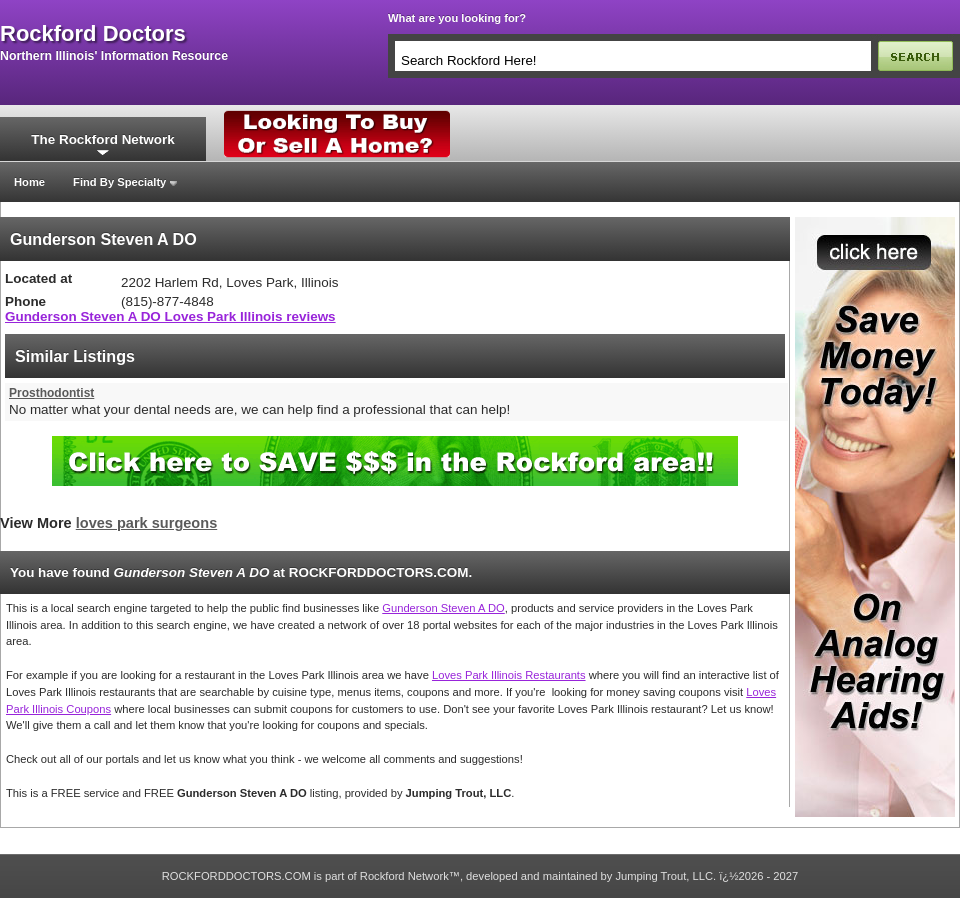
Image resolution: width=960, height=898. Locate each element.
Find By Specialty (119, 182)
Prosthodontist (51, 393)
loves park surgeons (146, 523)
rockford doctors (93, 34)
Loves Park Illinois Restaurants (509, 675)
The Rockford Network (102, 139)
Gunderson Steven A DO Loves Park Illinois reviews (170, 316)
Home (29, 182)
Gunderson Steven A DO (443, 608)
